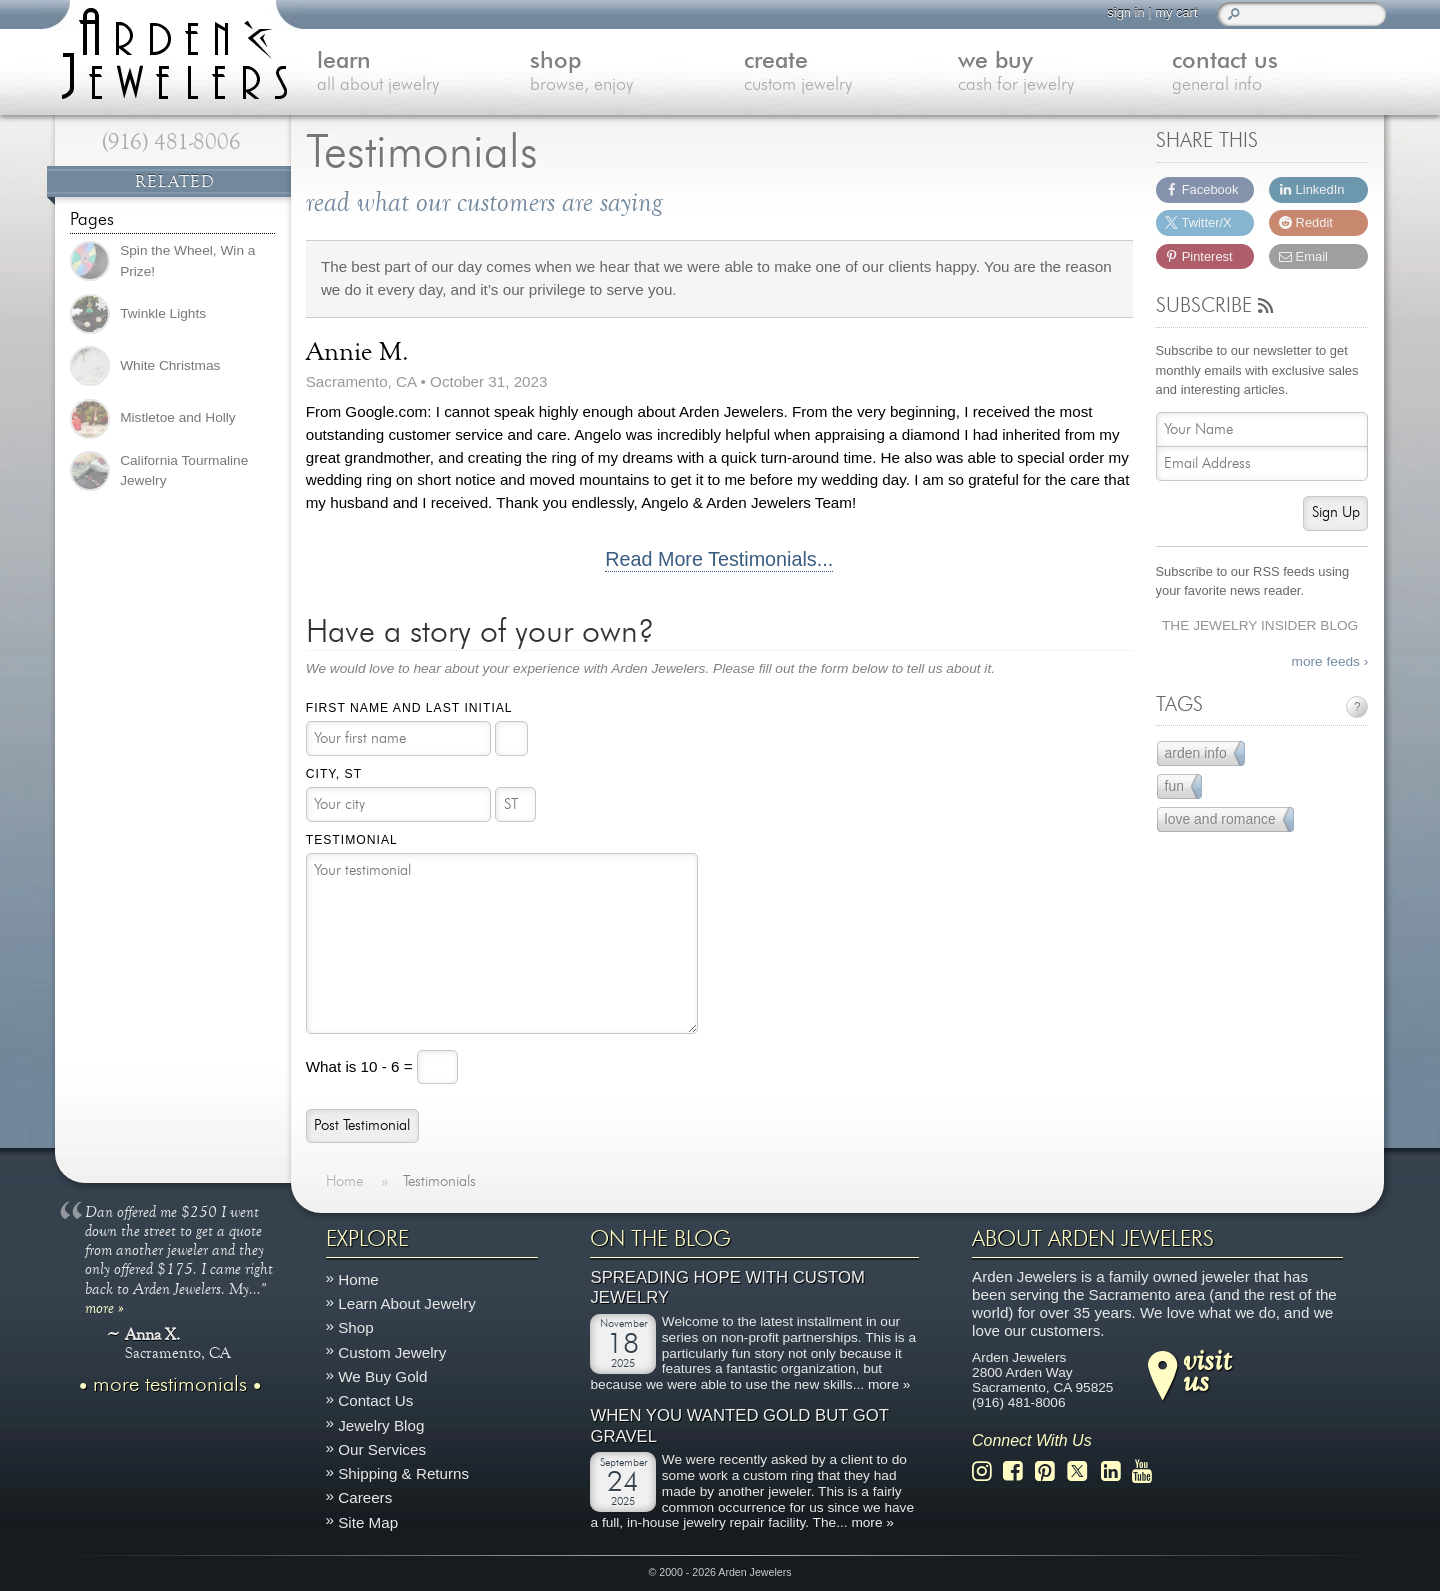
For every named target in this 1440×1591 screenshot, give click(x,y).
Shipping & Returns (403, 1473)
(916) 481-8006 (171, 142)
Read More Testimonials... (719, 559)
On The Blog (660, 1239)
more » (104, 1307)
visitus (1207, 1369)
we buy (1065, 73)
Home (358, 1279)
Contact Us (375, 1400)
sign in (1125, 12)
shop (637, 73)
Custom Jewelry (392, 1351)
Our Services (382, 1449)
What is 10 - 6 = (361, 1065)
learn (424, 73)
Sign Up (1336, 512)
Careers (365, 1497)
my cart (1176, 12)
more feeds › (1330, 661)
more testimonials (170, 1385)
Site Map (368, 1521)
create (851, 73)
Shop (355, 1327)
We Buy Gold (382, 1376)
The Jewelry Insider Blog (1260, 625)
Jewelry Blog (381, 1424)
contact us (1279, 73)
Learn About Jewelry (407, 1303)
